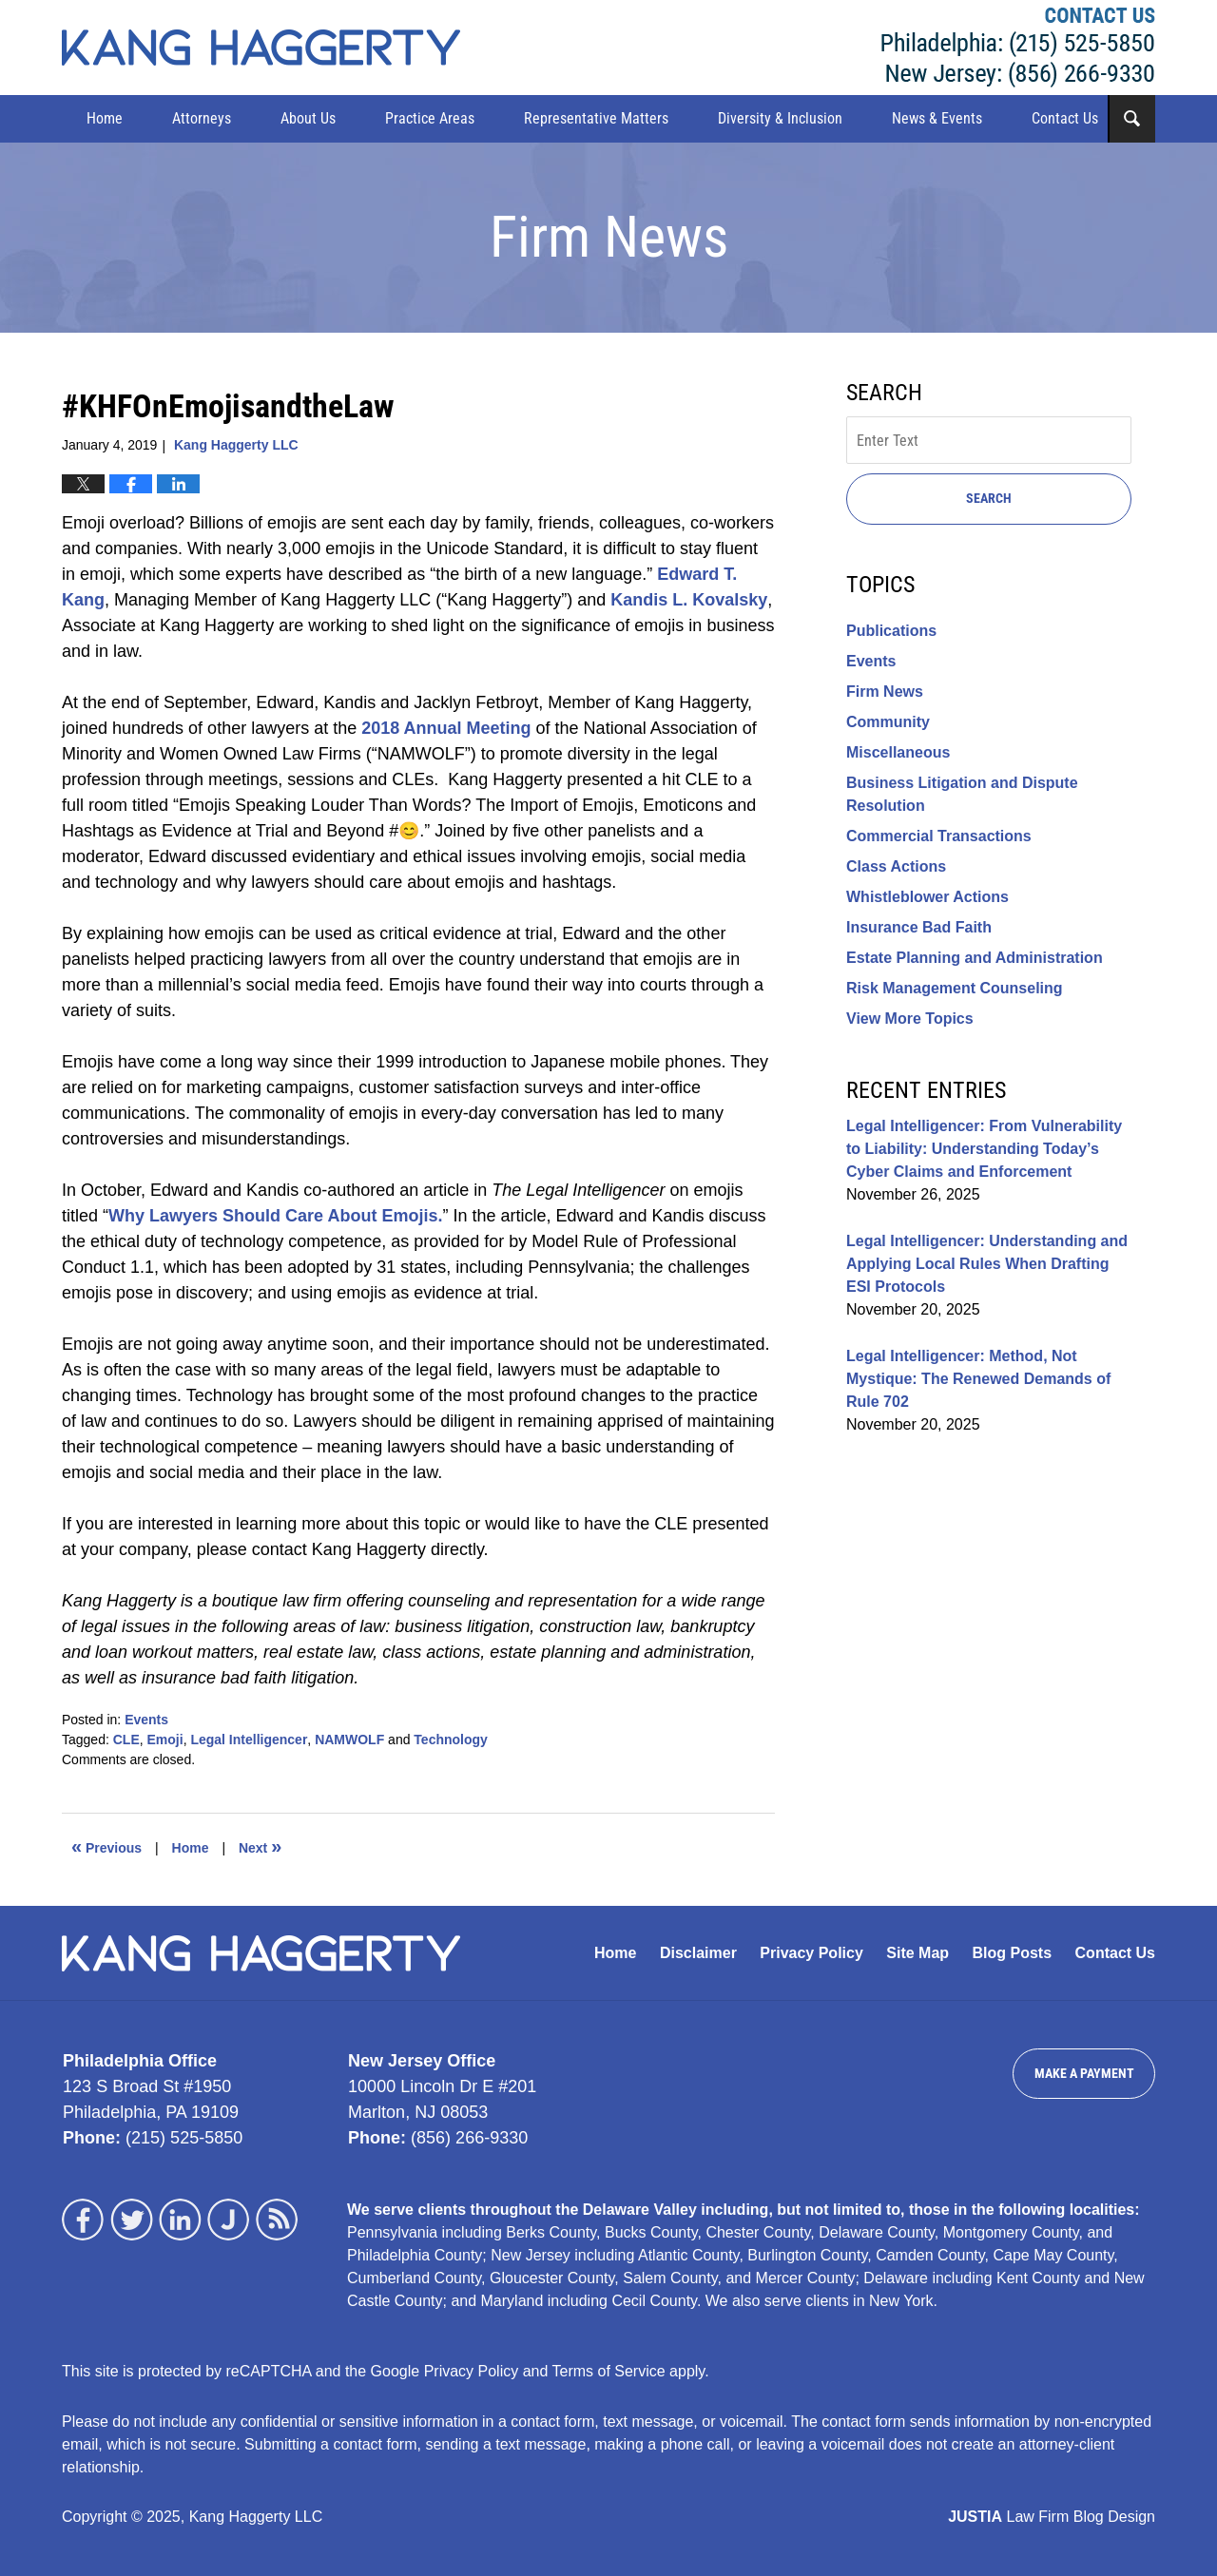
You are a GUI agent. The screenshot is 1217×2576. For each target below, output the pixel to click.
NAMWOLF (349, 1739)
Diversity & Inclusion (780, 118)
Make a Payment (1084, 2073)
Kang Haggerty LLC (1018, 47)
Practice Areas (429, 118)
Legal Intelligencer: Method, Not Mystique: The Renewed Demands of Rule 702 (978, 1379)
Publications (891, 631)
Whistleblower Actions (927, 897)
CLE (126, 1739)
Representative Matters (596, 118)
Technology (451, 1739)
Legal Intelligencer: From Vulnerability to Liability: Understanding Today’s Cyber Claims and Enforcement (984, 1149)
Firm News (884, 691)
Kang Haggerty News (261, 47)
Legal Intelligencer (248, 1739)
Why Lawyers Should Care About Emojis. (275, 1215)
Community (888, 722)
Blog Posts (1013, 1953)
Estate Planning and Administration (974, 958)
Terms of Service (609, 2371)
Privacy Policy (811, 1953)
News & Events (937, 118)
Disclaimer (698, 1953)
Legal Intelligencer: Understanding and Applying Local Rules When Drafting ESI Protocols (987, 1264)
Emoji (165, 1739)
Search (989, 498)
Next (260, 1846)
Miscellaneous (898, 752)
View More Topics (910, 1018)
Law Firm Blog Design (1051, 2517)
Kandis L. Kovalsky (688, 599)
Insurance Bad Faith (919, 927)
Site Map (917, 1953)
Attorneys (201, 118)
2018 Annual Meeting (446, 728)
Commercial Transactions (939, 836)
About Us (308, 118)
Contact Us (1065, 118)
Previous (106, 1846)
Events (146, 1719)
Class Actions (896, 866)
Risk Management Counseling (954, 988)
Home (105, 118)
